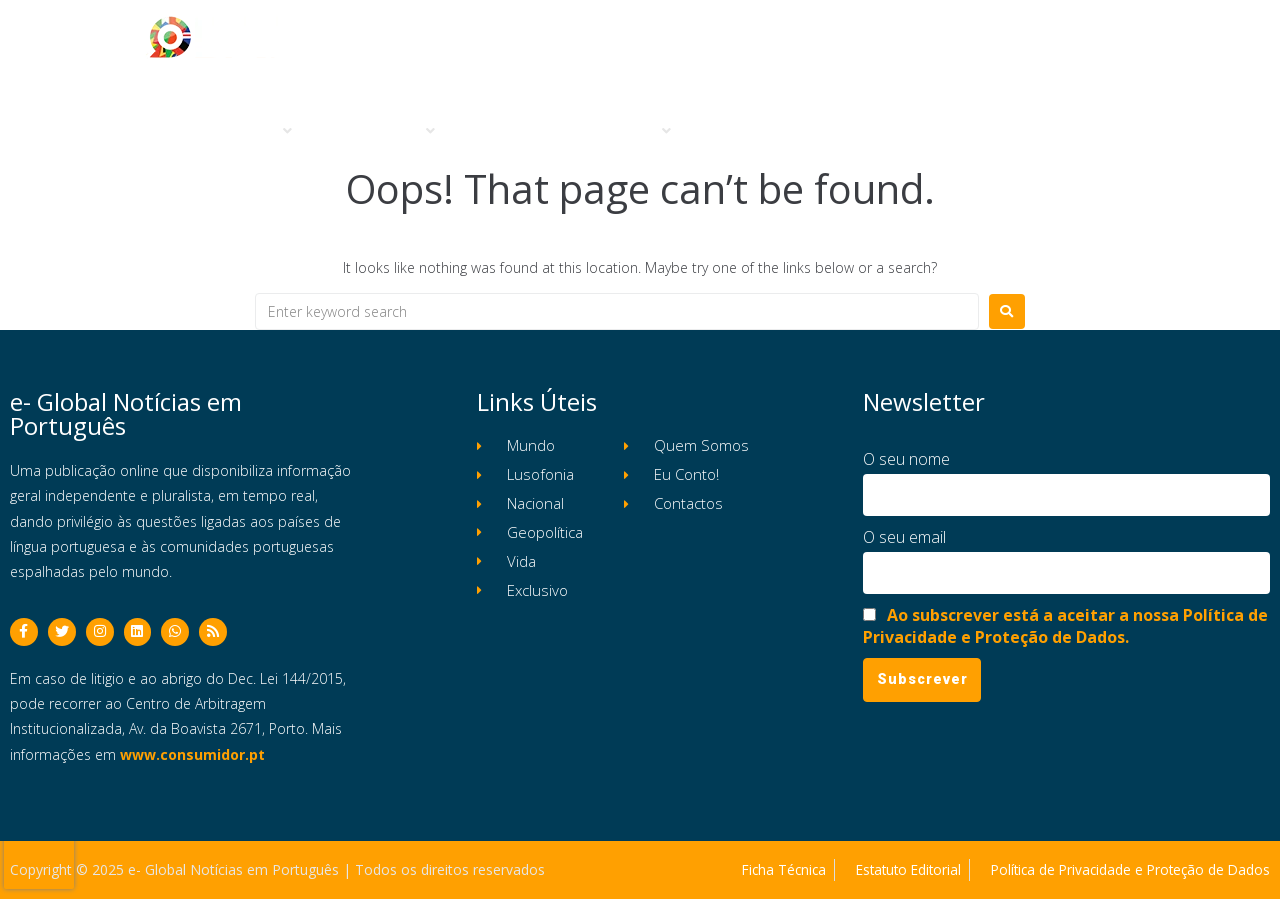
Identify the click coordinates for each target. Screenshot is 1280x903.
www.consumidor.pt (192, 758)
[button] (254, 131)
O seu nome (906, 459)
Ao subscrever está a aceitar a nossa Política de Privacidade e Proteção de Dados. (1065, 626)
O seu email (904, 537)
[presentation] (39, 859)
